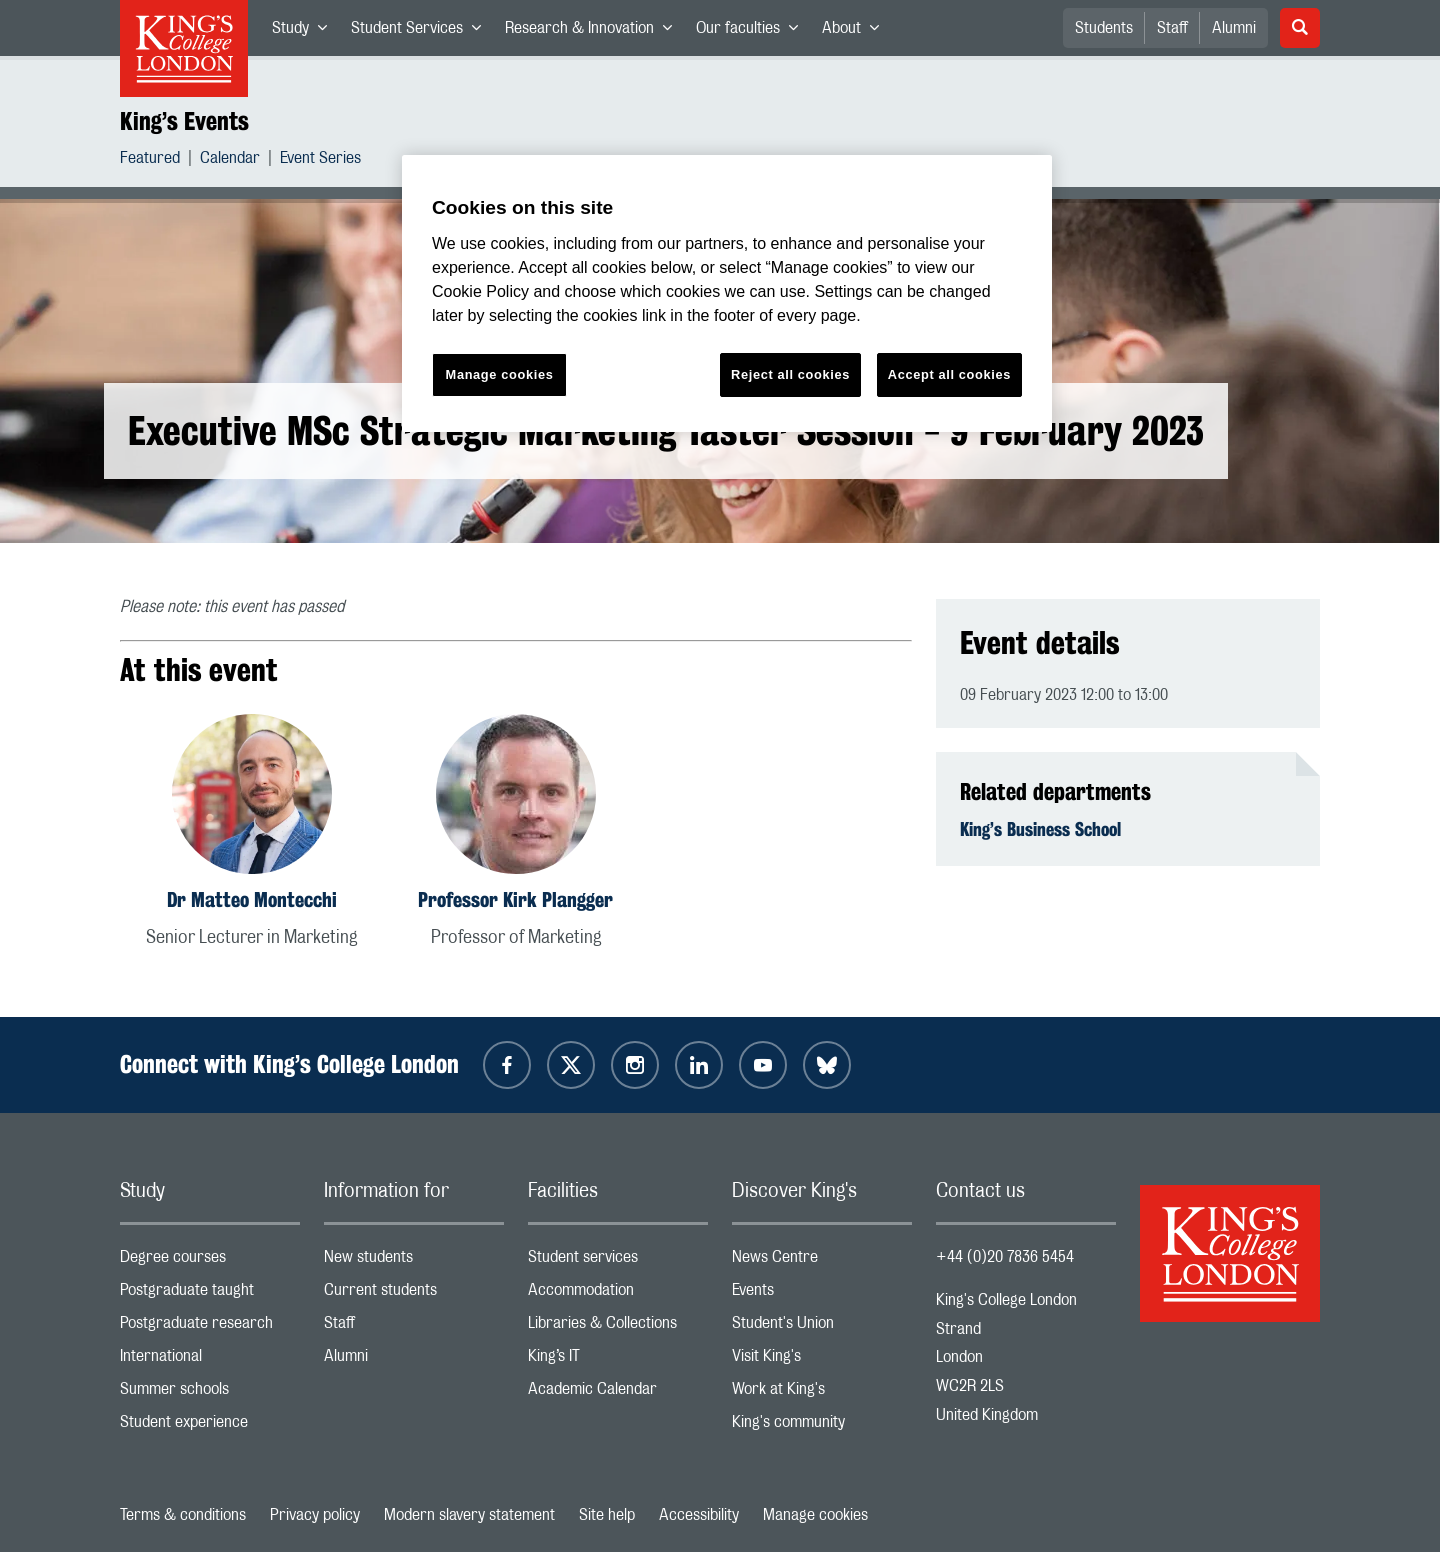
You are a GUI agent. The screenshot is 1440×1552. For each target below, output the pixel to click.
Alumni (1234, 28)
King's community (822, 1426)
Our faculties (753, 32)
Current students (414, 1294)
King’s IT (618, 1360)
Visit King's (822, 1360)
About (856, 32)
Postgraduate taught (210, 1294)
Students (1104, 28)
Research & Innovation (594, 32)
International (210, 1360)
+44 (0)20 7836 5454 (1005, 1257)
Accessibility (699, 1515)
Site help (607, 1515)
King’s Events (184, 121)
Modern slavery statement (469, 1515)
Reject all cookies (790, 374)
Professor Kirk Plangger (515, 899)
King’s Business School (1040, 829)
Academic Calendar (618, 1393)
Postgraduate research (210, 1327)
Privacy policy (315, 1515)
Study (305, 32)
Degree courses (210, 1261)
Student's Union (822, 1327)
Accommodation (618, 1294)
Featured (150, 160)
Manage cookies (815, 1515)
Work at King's (822, 1393)
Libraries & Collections (618, 1327)
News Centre (822, 1261)
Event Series (320, 160)
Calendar (230, 160)
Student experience (210, 1426)
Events (822, 1294)
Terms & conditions (183, 1515)
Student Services (422, 32)
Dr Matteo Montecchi (252, 899)
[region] (727, 293)
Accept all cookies (949, 374)
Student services (618, 1261)
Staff (1172, 28)
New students (414, 1261)
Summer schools (210, 1393)
